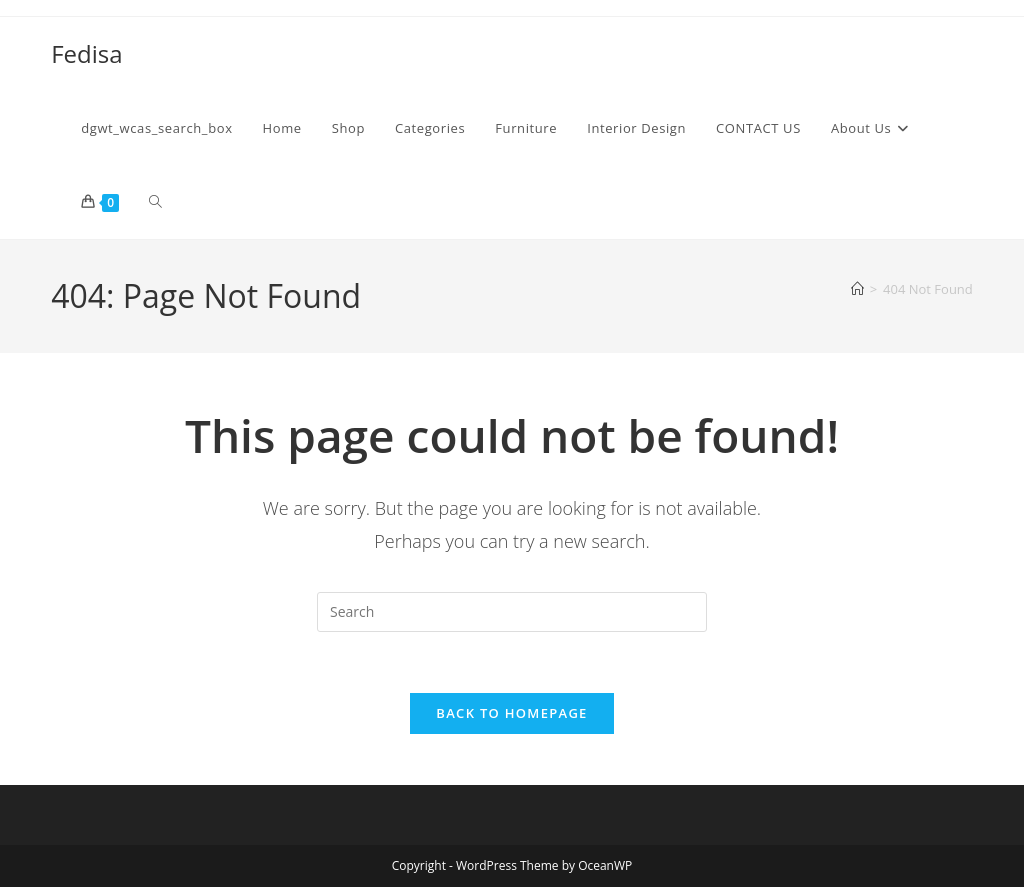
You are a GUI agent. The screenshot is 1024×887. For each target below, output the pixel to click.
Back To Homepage (511, 713)
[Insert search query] (512, 612)
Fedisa (86, 53)
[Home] (857, 289)
